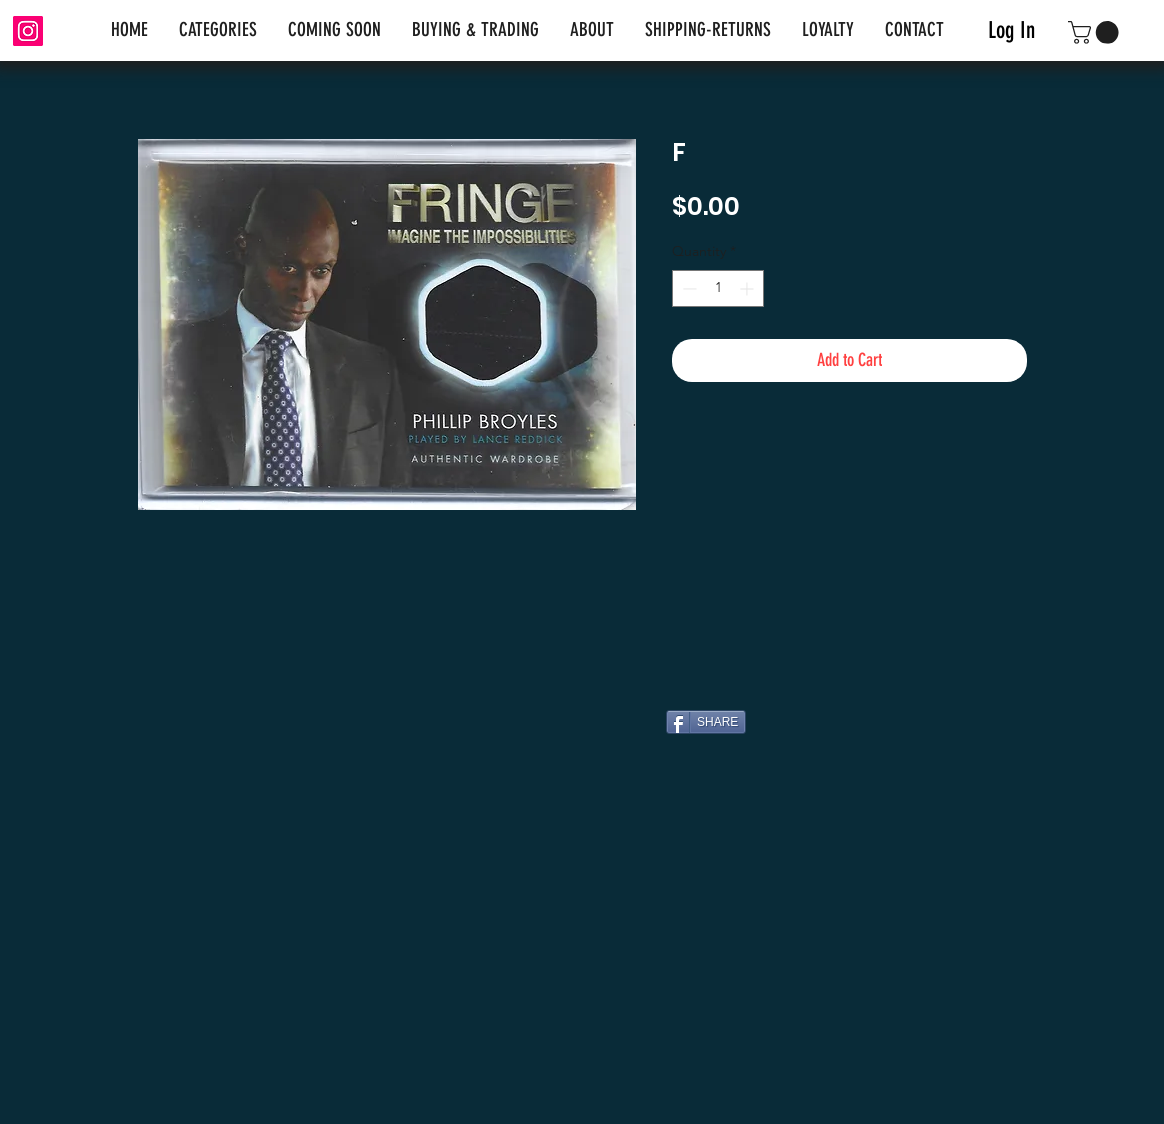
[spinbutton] (718, 288)
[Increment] (748, 288)
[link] (1096, 32)
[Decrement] (687, 288)
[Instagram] (28, 31)
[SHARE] (706, 722)
